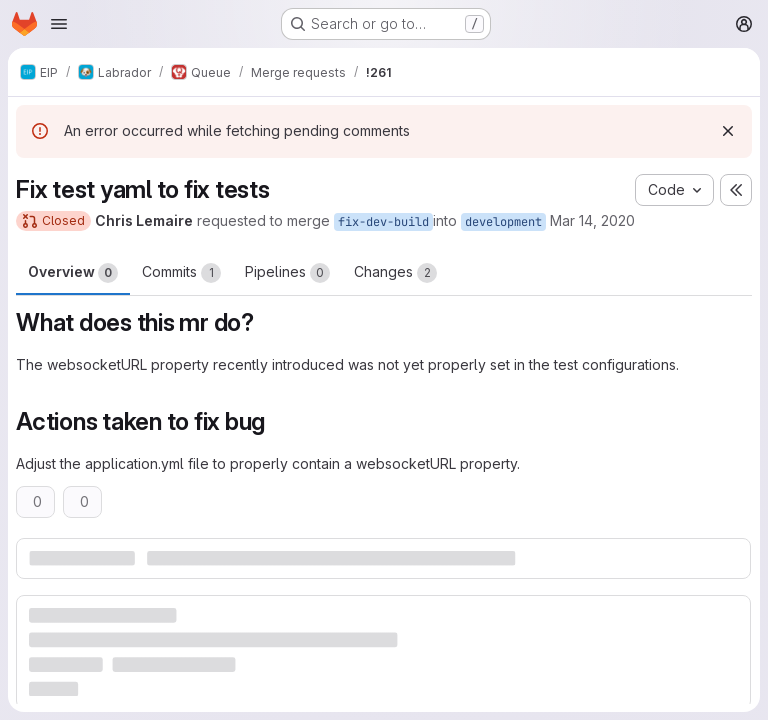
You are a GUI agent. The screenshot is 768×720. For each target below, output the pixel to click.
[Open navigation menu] (59, 24)
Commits (181, 273)
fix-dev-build (383, 222)
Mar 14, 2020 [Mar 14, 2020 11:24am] (592, 220)
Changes (395, 273)
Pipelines (287, 273)
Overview (73, 273)
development (503, 222)
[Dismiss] (728, 131)
